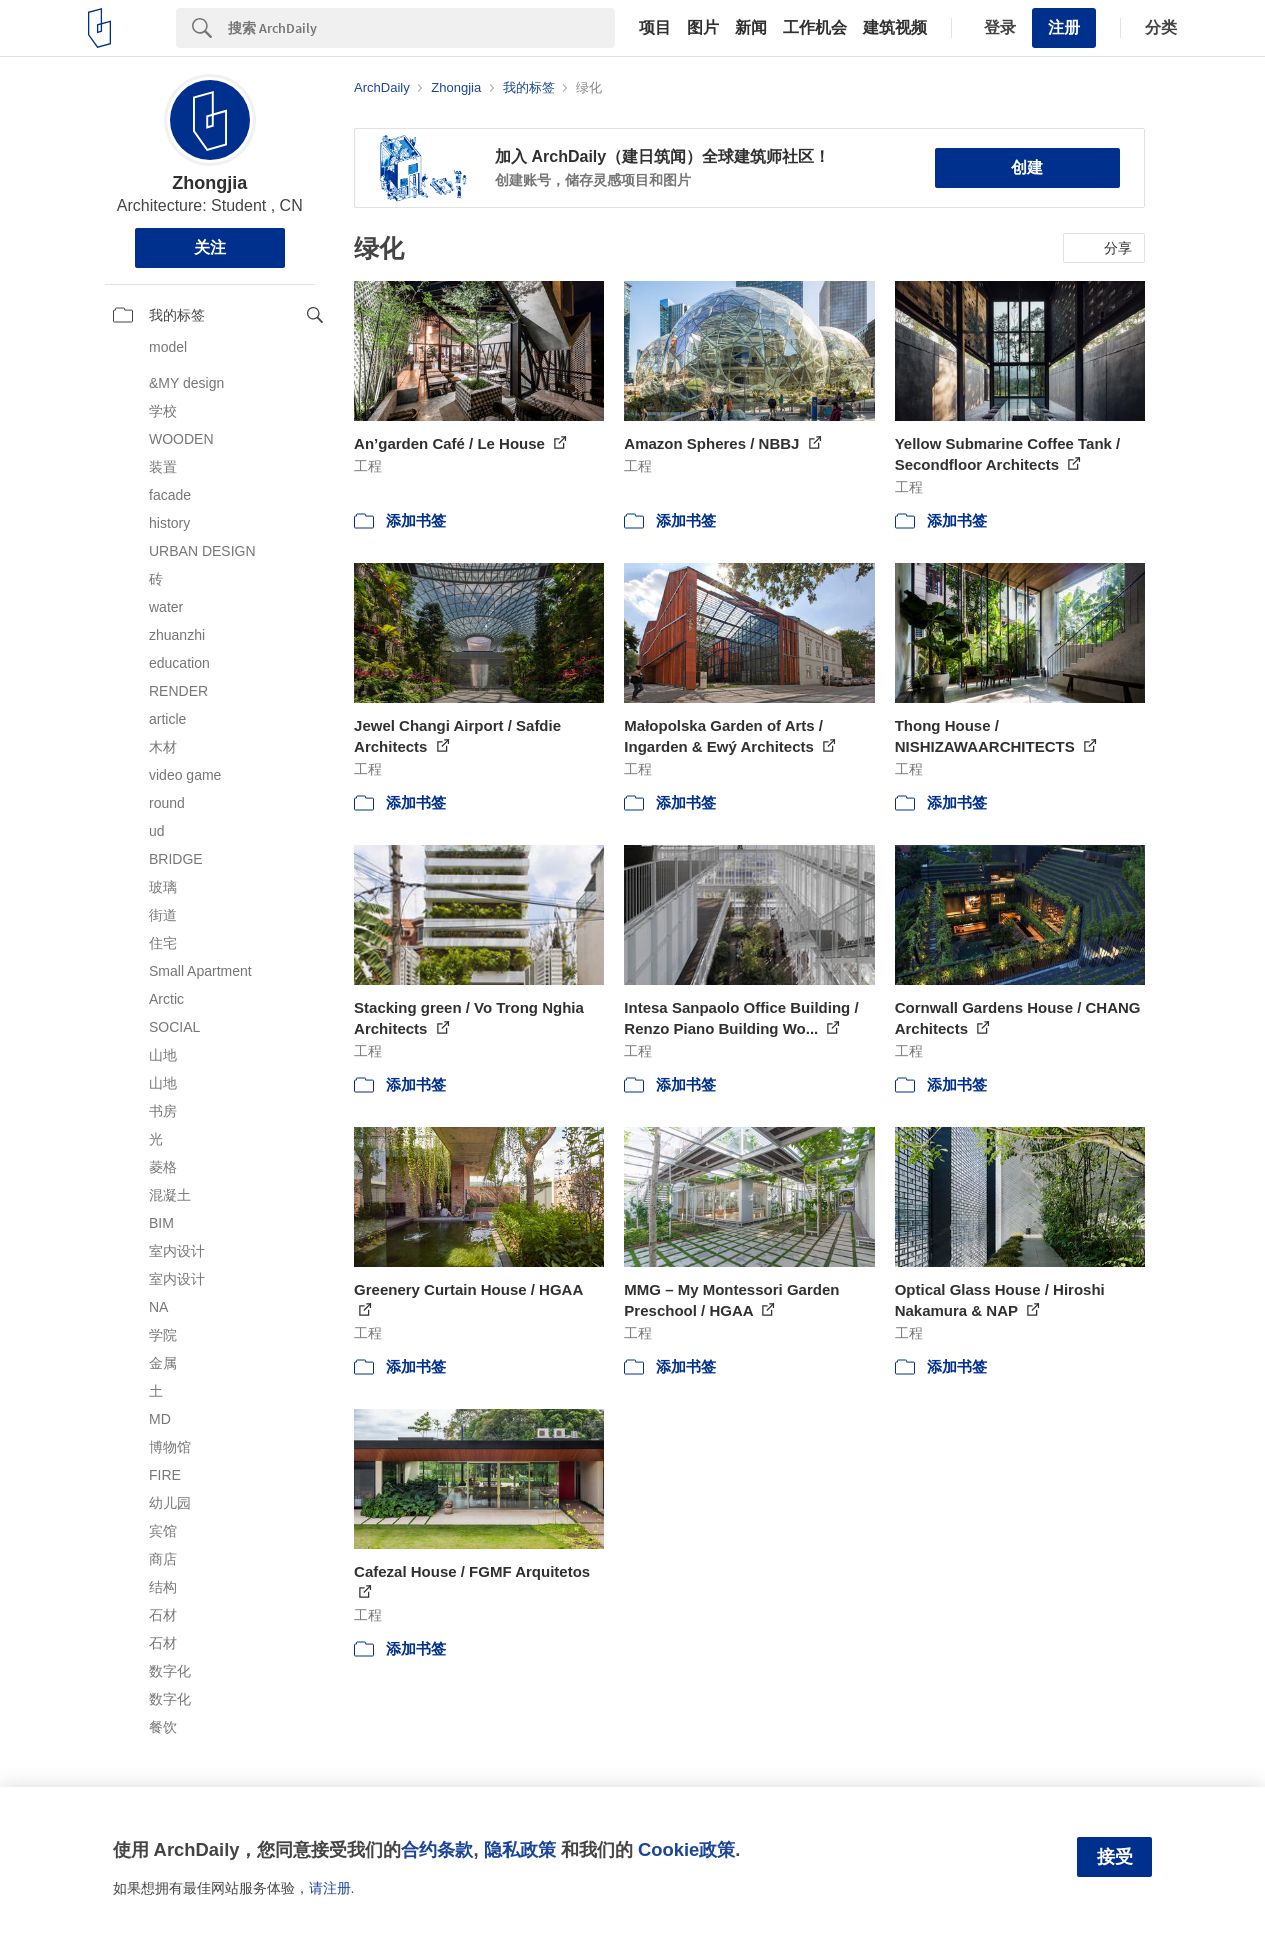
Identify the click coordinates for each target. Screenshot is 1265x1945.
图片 (703, 28)
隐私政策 (520, 1849)
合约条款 (437, 1849)
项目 (655, 28)
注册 (1064, 27)
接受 (1115, 1857)
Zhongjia (209, 183)
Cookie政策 (686, 1849)
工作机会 (815, 28)
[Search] (421, 28)
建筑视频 (895, 28)
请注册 (330, 1888)
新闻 (751, 28)
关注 (210, 247)
